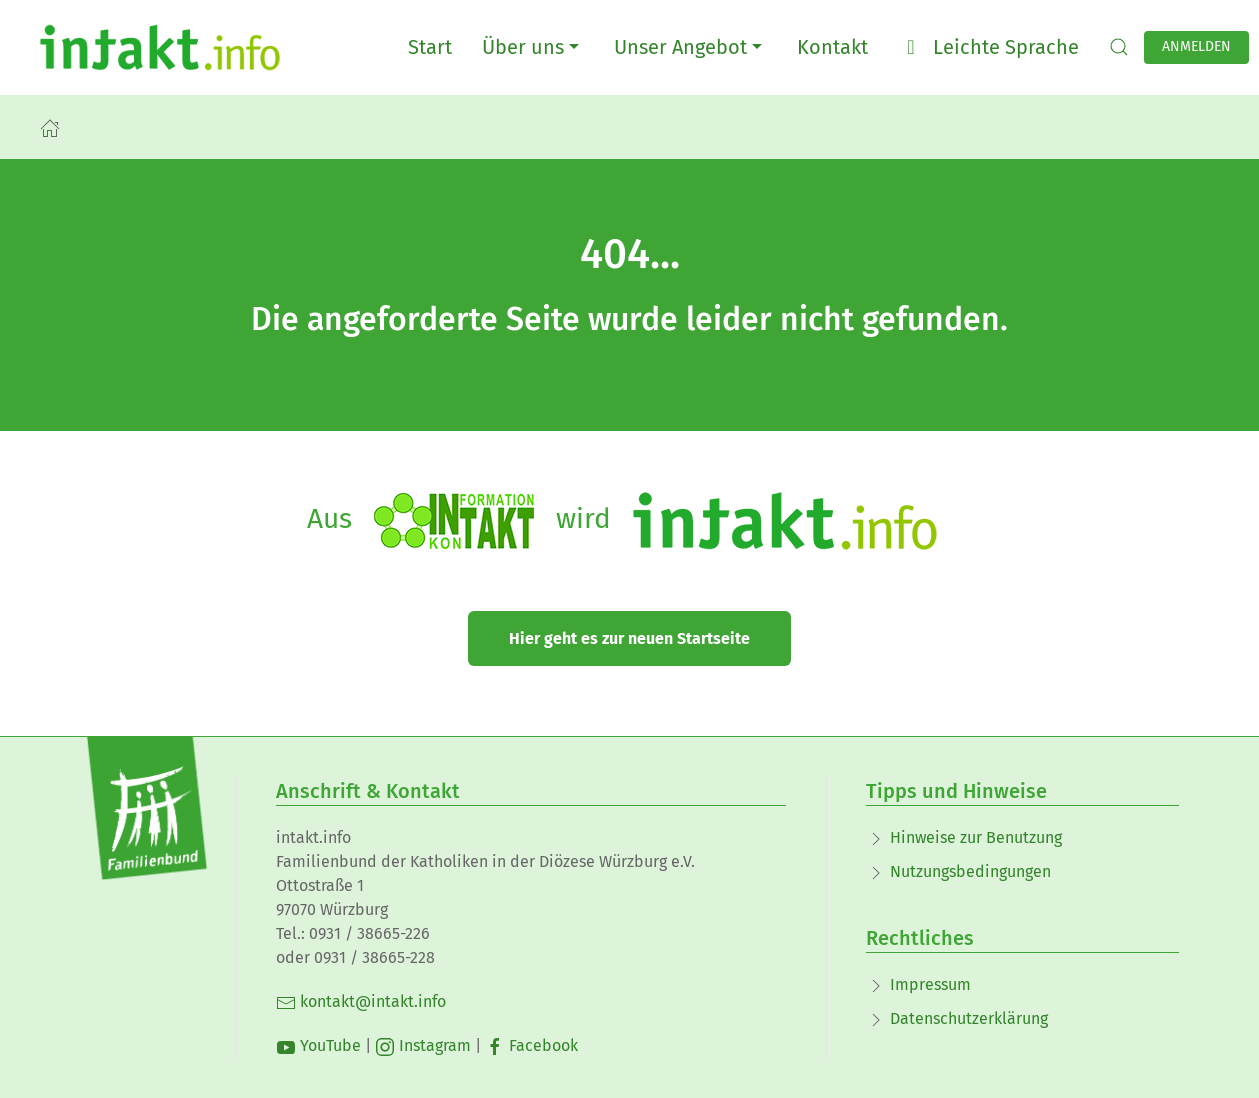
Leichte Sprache (988, 47)
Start (430, 47)
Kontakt (832, 47)
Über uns (533, 47)
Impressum (930, 984)
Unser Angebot (690, 47)
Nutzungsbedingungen (970, 871)
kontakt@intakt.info (361, 1001)
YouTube (318, 1045)
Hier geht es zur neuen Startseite (629, 638)
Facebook (531, 1045)
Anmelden (1196, 46)
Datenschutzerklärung (969, 1018)
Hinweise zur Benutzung (976, 837)
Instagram (423, 1045)
